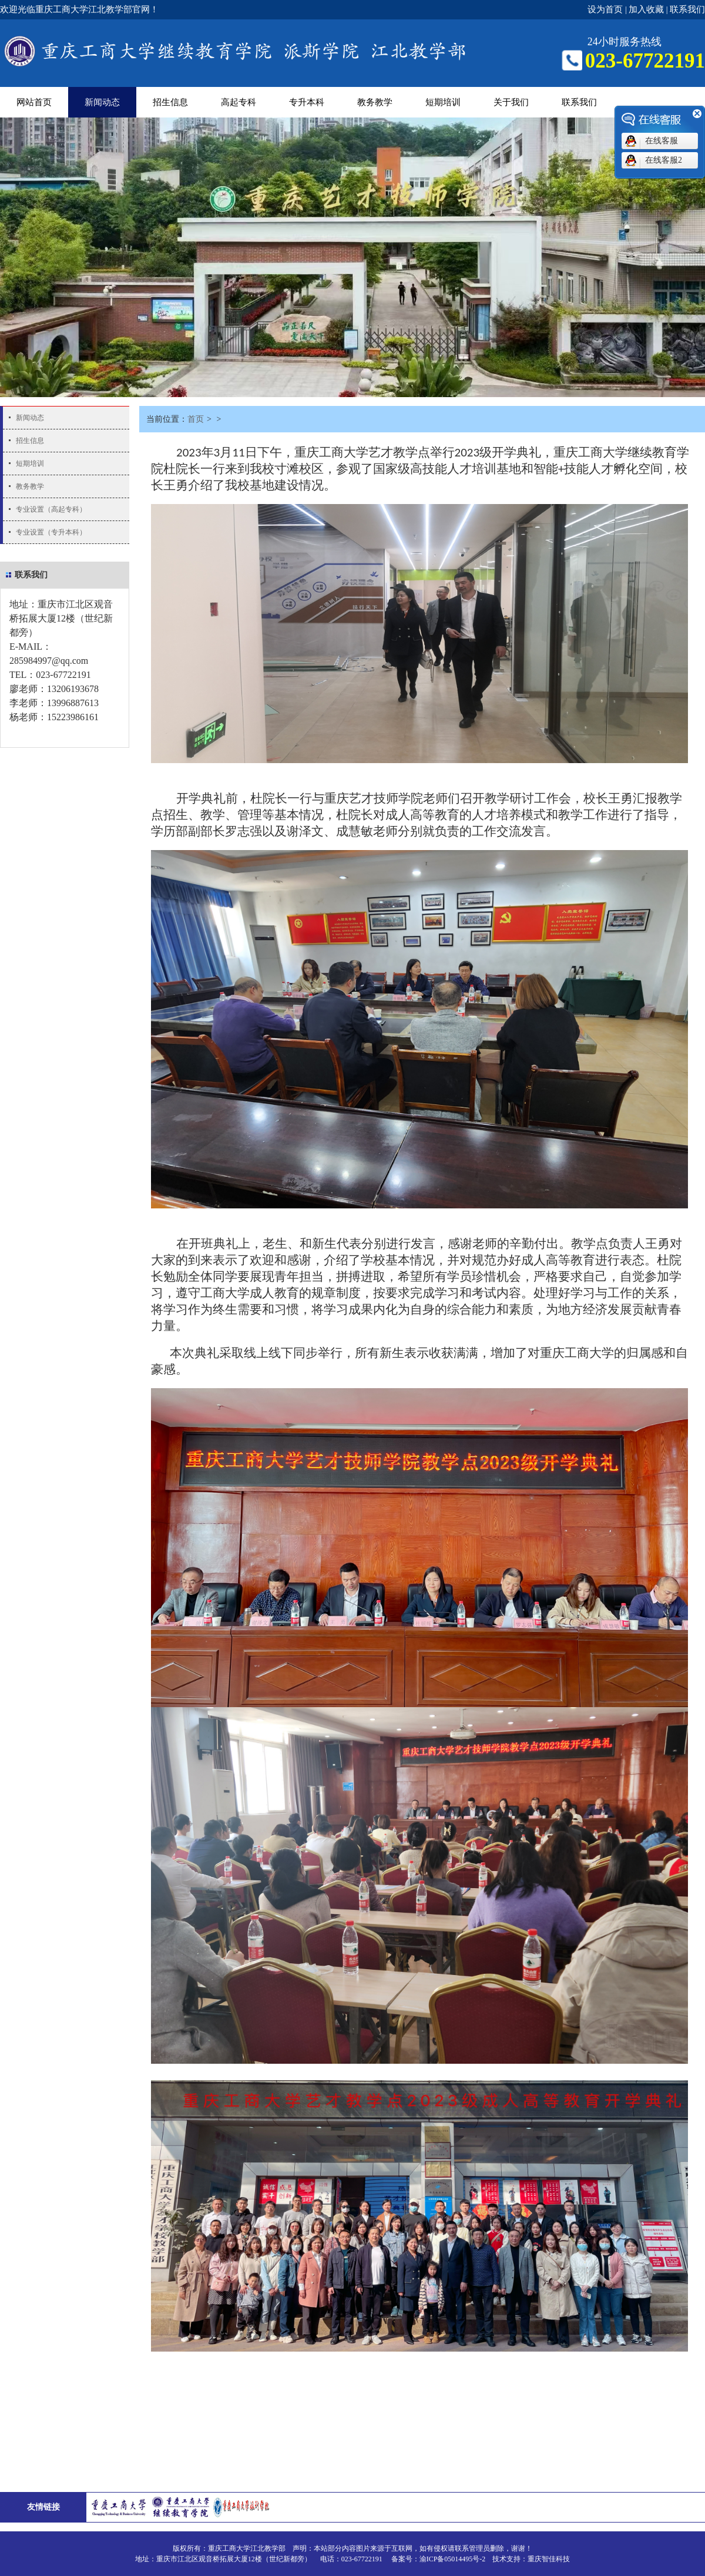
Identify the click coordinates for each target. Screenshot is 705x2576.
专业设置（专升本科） (51, 532)
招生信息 (170, 102)
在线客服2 (663, 160)
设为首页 (605, 9)
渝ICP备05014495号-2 (452, 2559)
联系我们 (687, 9)
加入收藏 (646, 9)
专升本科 (306, 102)
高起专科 (238, 102)
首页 (195, 419)
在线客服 (661, 140)
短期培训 (443, 102)
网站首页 (34, 102)
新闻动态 (102, 102)
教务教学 (374, 102)
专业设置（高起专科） (51, 509)
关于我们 (511, 102)
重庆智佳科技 (549, 2559)
